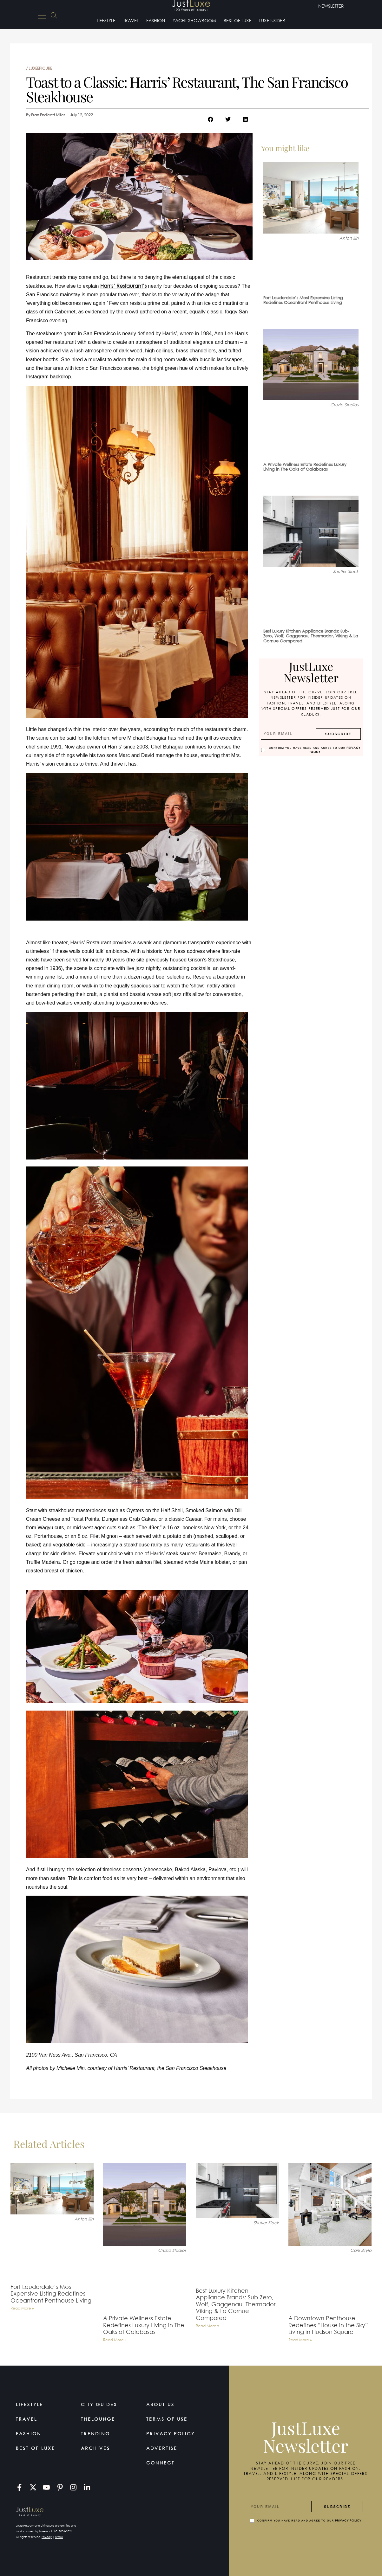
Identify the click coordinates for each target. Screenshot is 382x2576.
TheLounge (98, 2419)
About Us (160, 2404)
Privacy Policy (170, 2434)
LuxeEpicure (40, 68)
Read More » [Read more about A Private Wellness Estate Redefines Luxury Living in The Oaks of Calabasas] (114, 2339)
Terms (59, 2537)
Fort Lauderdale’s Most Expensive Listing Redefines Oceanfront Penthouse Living (303, 300)
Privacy (47, 2537)
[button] (210, 119)
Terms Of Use (167, 2419)
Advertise (161, 2448)
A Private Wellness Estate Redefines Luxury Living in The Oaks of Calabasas (304, 467)
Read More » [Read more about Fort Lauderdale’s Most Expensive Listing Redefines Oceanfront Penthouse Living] (22, 2308)
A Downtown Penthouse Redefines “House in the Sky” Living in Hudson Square (328, 2325)
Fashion (155, 20)
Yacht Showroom (194, 20)
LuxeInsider (272, 20)
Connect (160, 2463)
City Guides (99, 2404)
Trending (95, 2434)
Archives (95, 2448)
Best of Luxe (238, 20)
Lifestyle (106, 20)
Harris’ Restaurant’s (123, 285)
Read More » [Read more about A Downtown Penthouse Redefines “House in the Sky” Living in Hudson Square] (300, 2339)
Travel (131, 20)
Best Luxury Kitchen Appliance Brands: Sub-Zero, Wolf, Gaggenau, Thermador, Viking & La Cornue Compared (310, 636)
